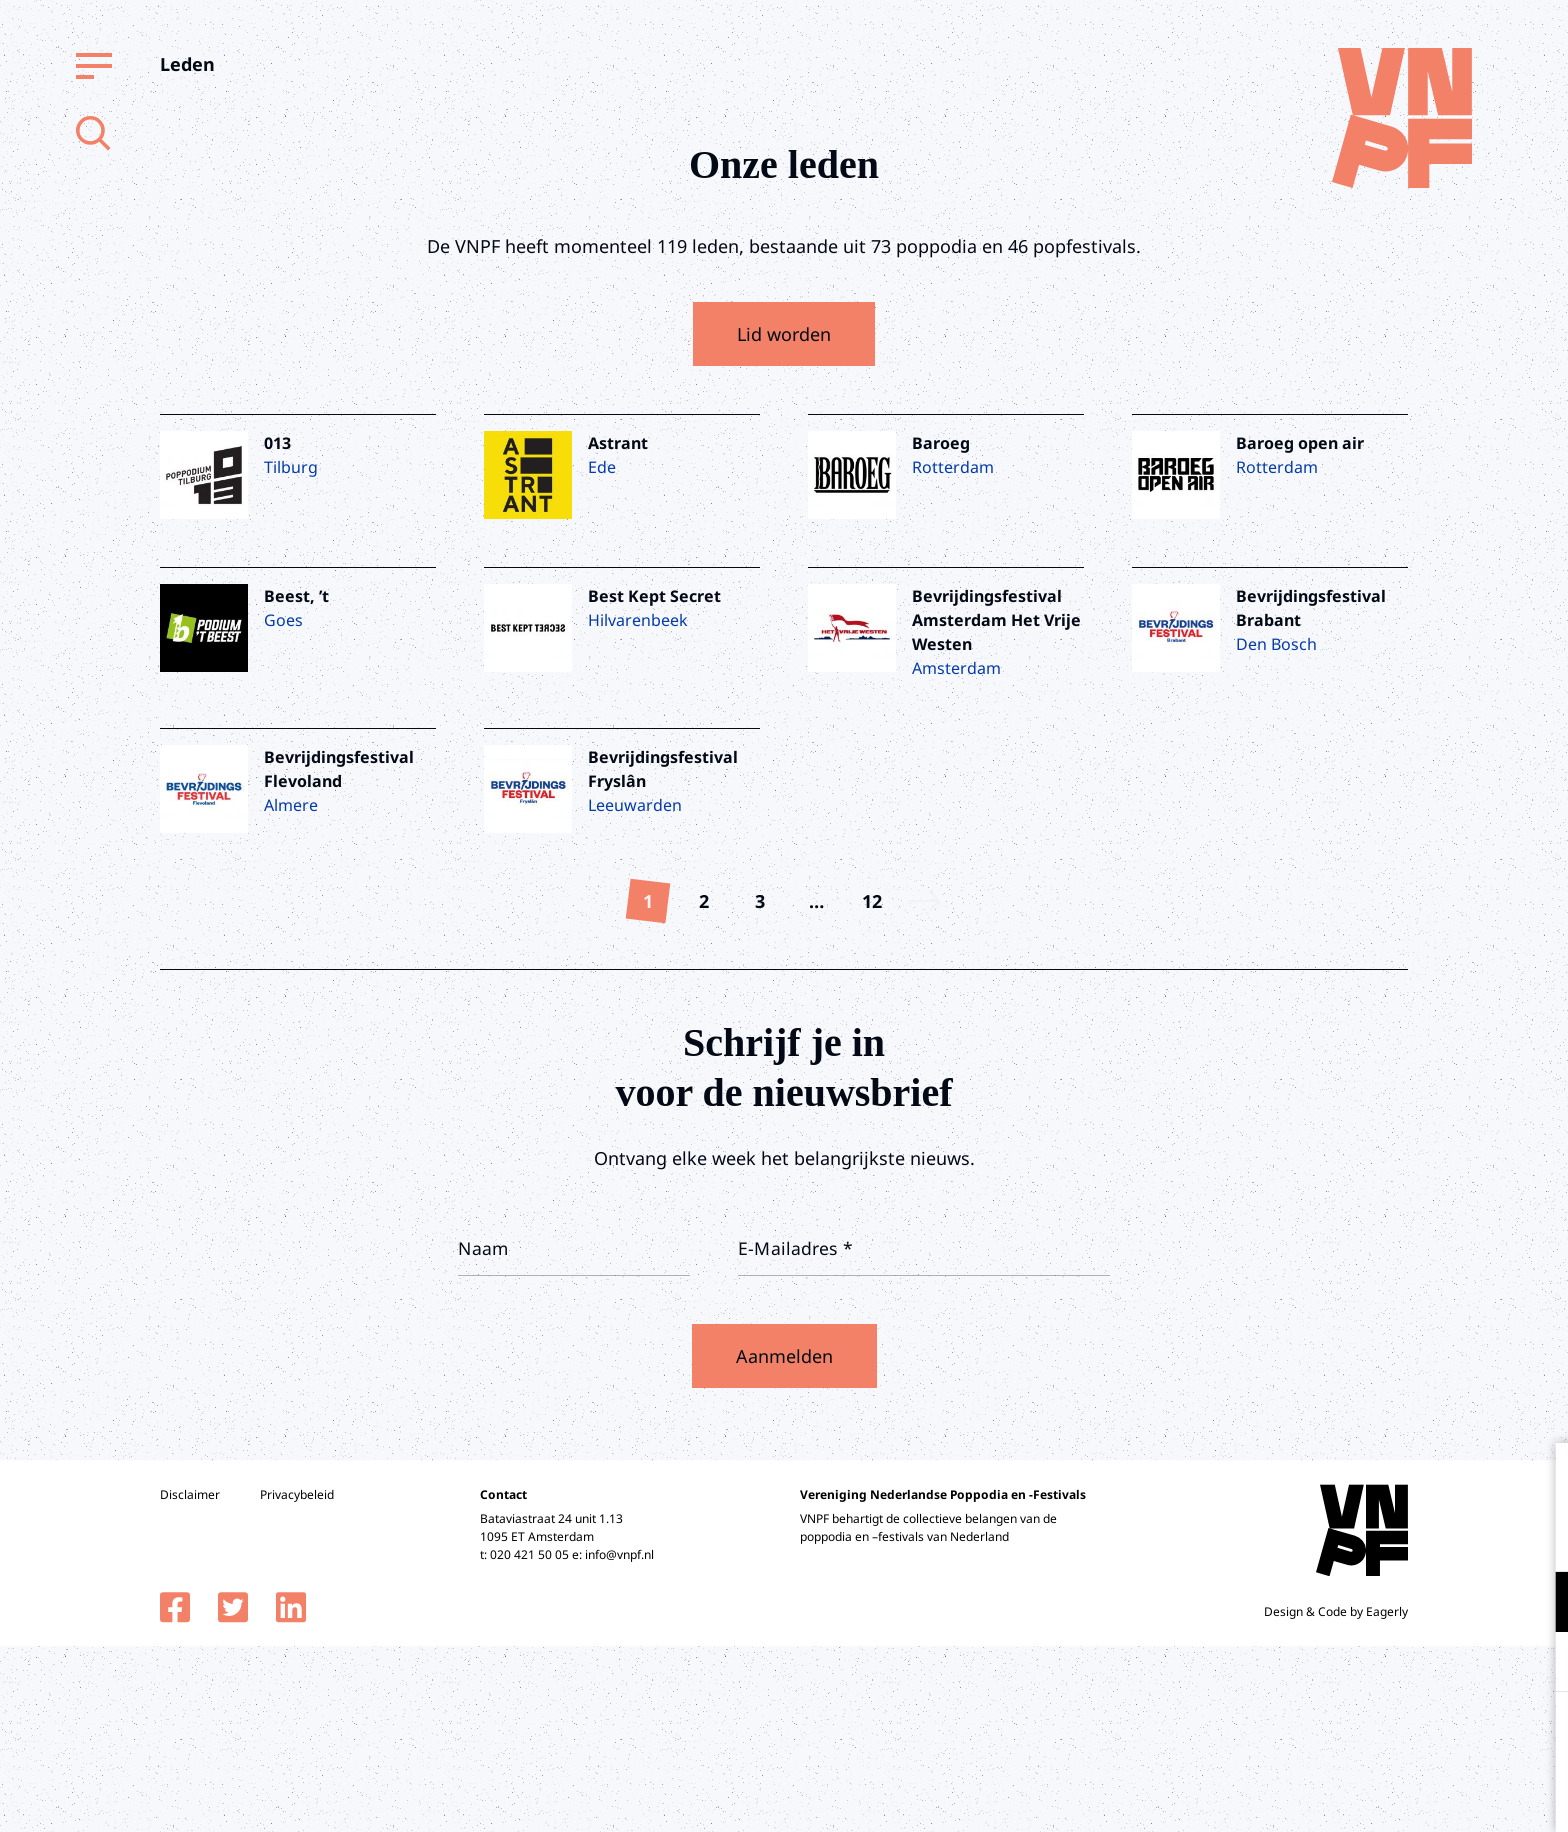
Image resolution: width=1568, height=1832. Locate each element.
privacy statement (1469, 1536)
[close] (1537, 1479)
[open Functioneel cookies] (1536, 1604)
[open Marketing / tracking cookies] (1536, 1664)
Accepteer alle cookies (1398, 1736)
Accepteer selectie (1398, 1794)
